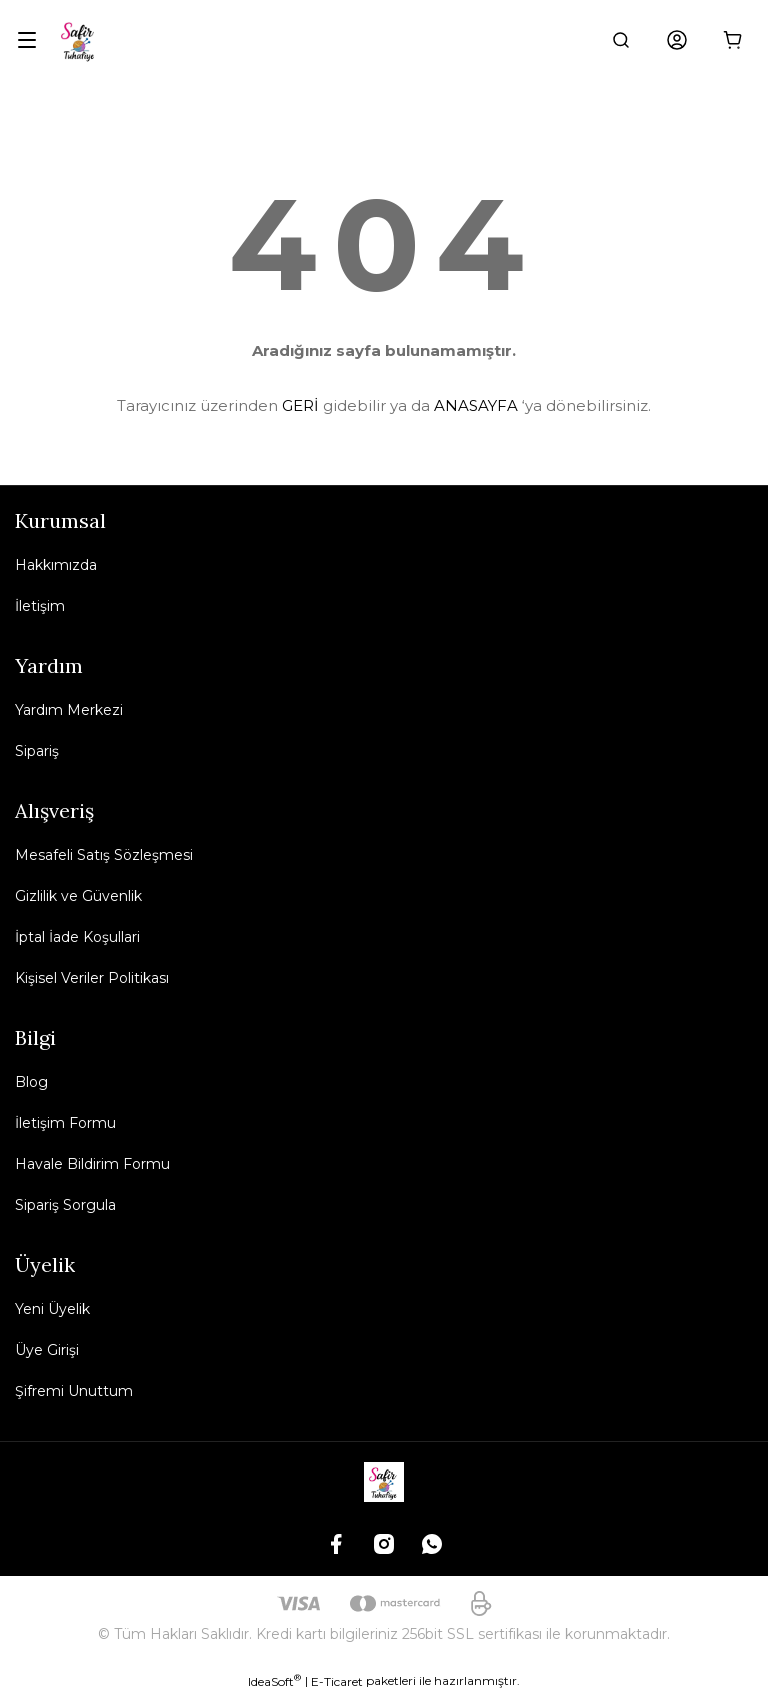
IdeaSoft (274, 1681)
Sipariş (37, 751)
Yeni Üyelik (52, 1309)
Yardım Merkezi (69, 710)
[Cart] (733, 40)
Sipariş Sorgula (65, 1205)
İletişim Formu (65, 1123)
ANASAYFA (476, 405)
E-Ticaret (337, 1681)
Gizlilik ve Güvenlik (78, 896)
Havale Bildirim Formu (92, 1164)
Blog (31, 1082)
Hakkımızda (56, 565)
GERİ (300, 405)
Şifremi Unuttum (74, 1391)
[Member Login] (677, 40)
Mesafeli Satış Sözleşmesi (104, 855)
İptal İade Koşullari (77, 937)
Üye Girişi (47, 1350)
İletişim (40, 606)
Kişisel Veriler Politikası (92, 978)
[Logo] (79, 40)
